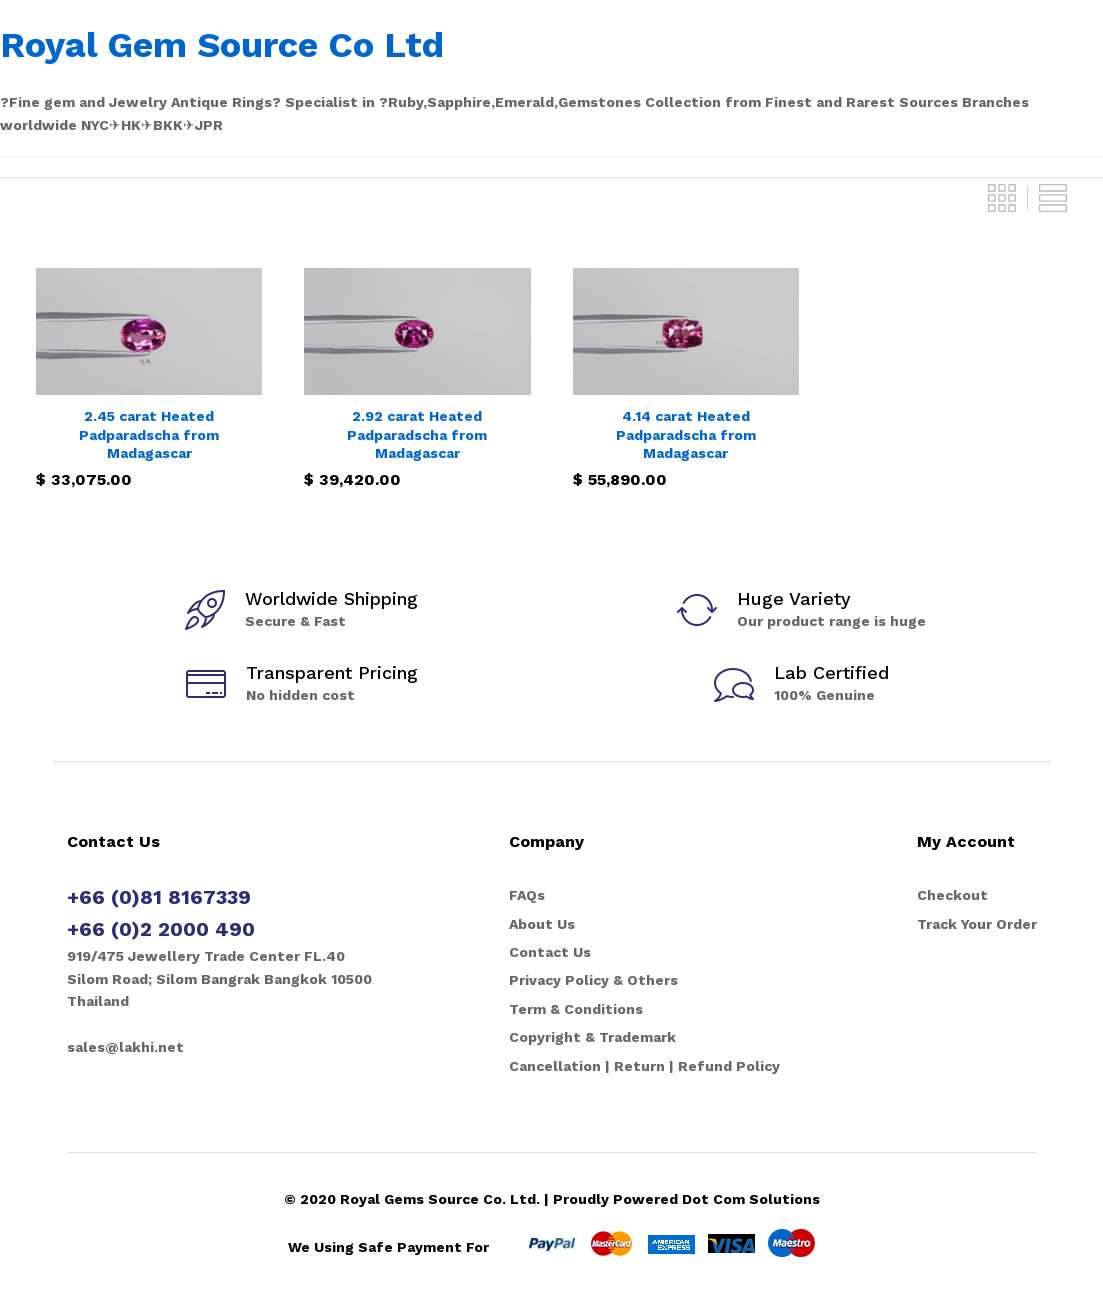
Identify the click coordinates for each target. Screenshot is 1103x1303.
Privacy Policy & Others (593, 980)
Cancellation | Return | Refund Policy (644, 1066)
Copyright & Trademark (592, 1037)
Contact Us (550, 952)
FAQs (527, 895)
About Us (542, 924)
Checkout (952, 895)
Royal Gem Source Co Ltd (222, 45)
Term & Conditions (576, 1009)
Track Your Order (977, 924)
